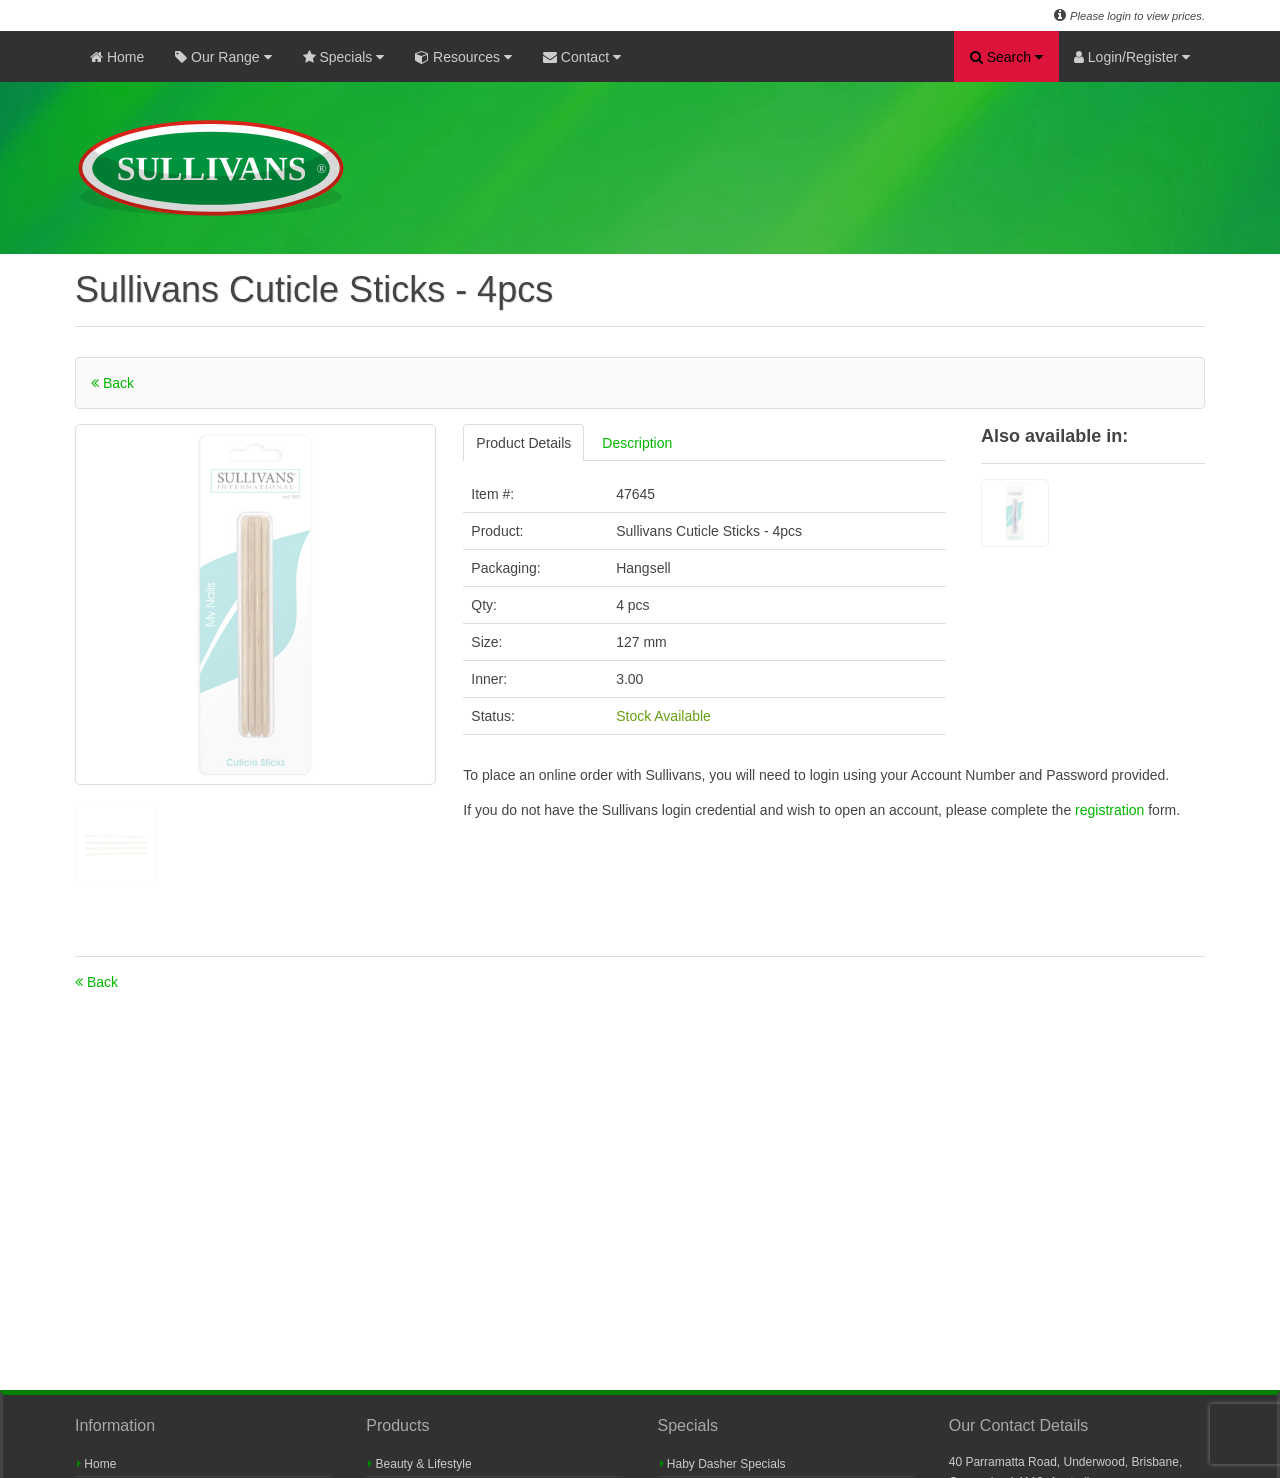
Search (1006, 57)
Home (117, 57)
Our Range (223, 57)
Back (112, 383)
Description (637, 443)
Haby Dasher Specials (723, 1464)
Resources (463, 57)
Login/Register (1132, 57)
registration (1111, 810)
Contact (582, 57)
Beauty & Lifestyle (419, 1464)
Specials (344, 57)
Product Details (523, 443)
